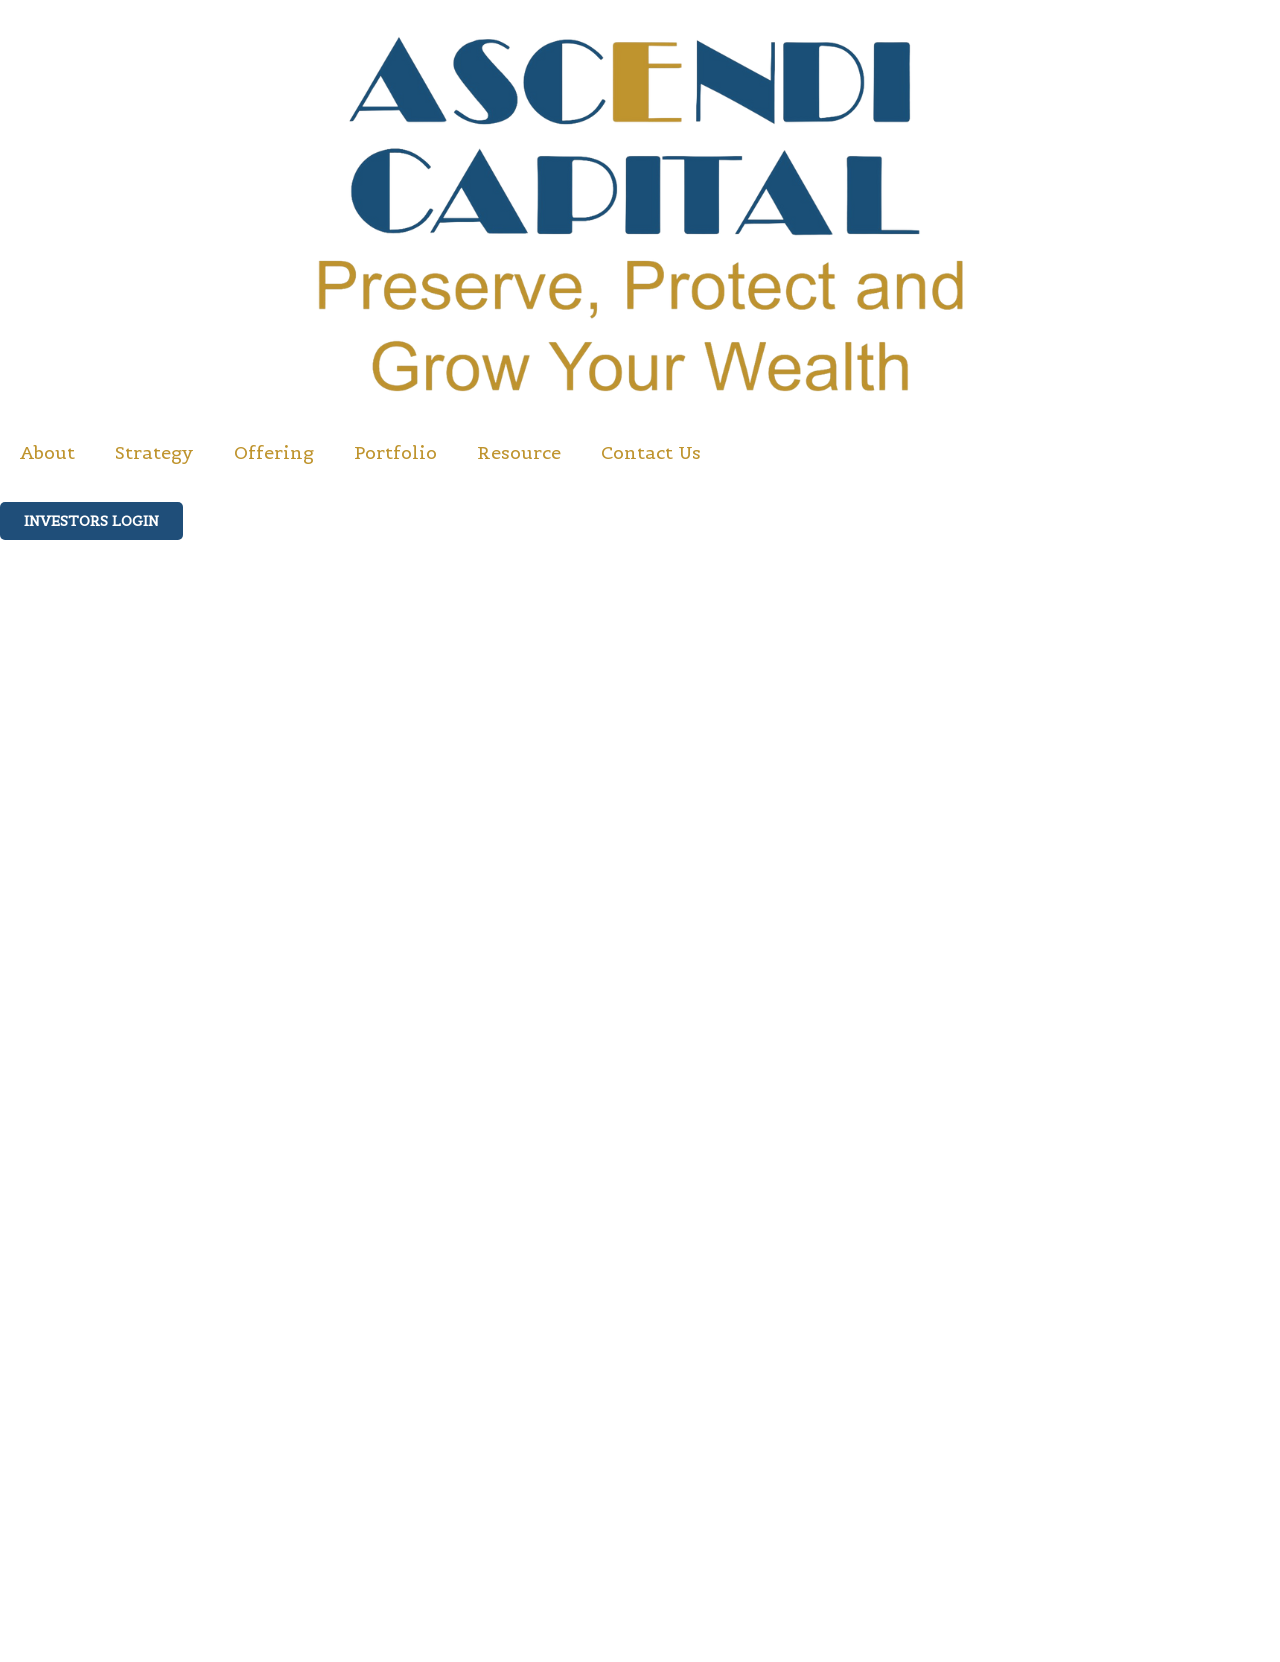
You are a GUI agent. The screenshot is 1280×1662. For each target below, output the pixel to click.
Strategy (154, 452)
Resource (519, 452)
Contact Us (651, 452)
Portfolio (395, 452)
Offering (274, 452)
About (47, 452)
